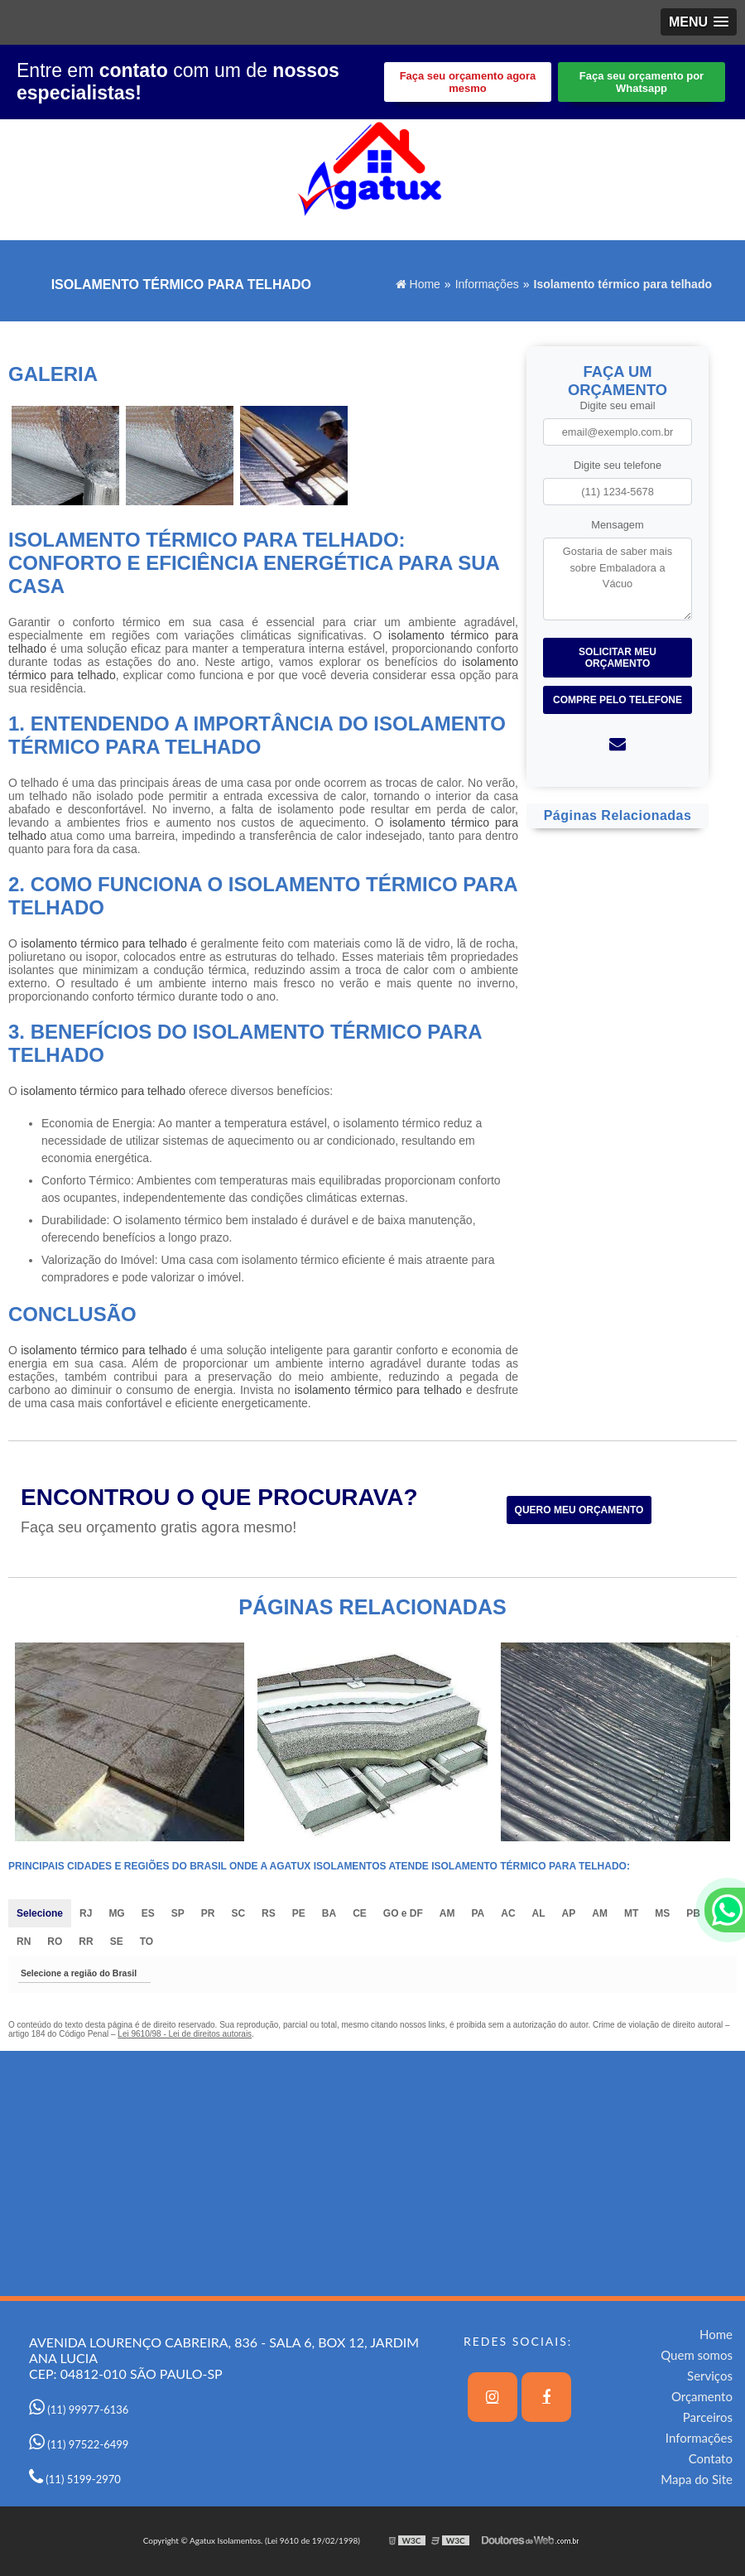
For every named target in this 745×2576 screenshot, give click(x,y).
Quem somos (697, 2354)
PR (208, 1913)
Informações (699, 2437)
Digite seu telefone (617, 465)
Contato (711, 2458)
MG (116, 1913)
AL (539, 1913)
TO (146, 1941)
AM (447, 1913)
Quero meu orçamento (579, 1510)
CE (360, 1913)
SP (178, 1913)
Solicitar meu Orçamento (617, 657)
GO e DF (403, 1913)
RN (24, 1941)
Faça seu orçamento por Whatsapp (641, 82)
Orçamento (702, 2396)
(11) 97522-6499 (78, 2444)
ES (148, 1913)
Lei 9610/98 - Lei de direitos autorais (185, 2033)
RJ (85, 1913)
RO (54, 1941)
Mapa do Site (697, 2479)
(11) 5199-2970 (75, 2479)
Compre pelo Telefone (617, 700)
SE (116, 1941)
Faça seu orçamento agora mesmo (468, 82)
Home (716, 2334)
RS (269, 1913)
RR (86, 1941)
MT (631, 1913)
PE (298, 1913)
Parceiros (708, 2417)
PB (693, 1913)
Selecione (40, 1913)
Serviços (710, 2375)
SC (238, 1913)
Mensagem (617, 525)
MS (662, 1913)
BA (329, 1913)
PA (477, 1913)
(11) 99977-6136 (78, 2409)
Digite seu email (617, 405)
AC (508, 1913)
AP (569, 1913)
